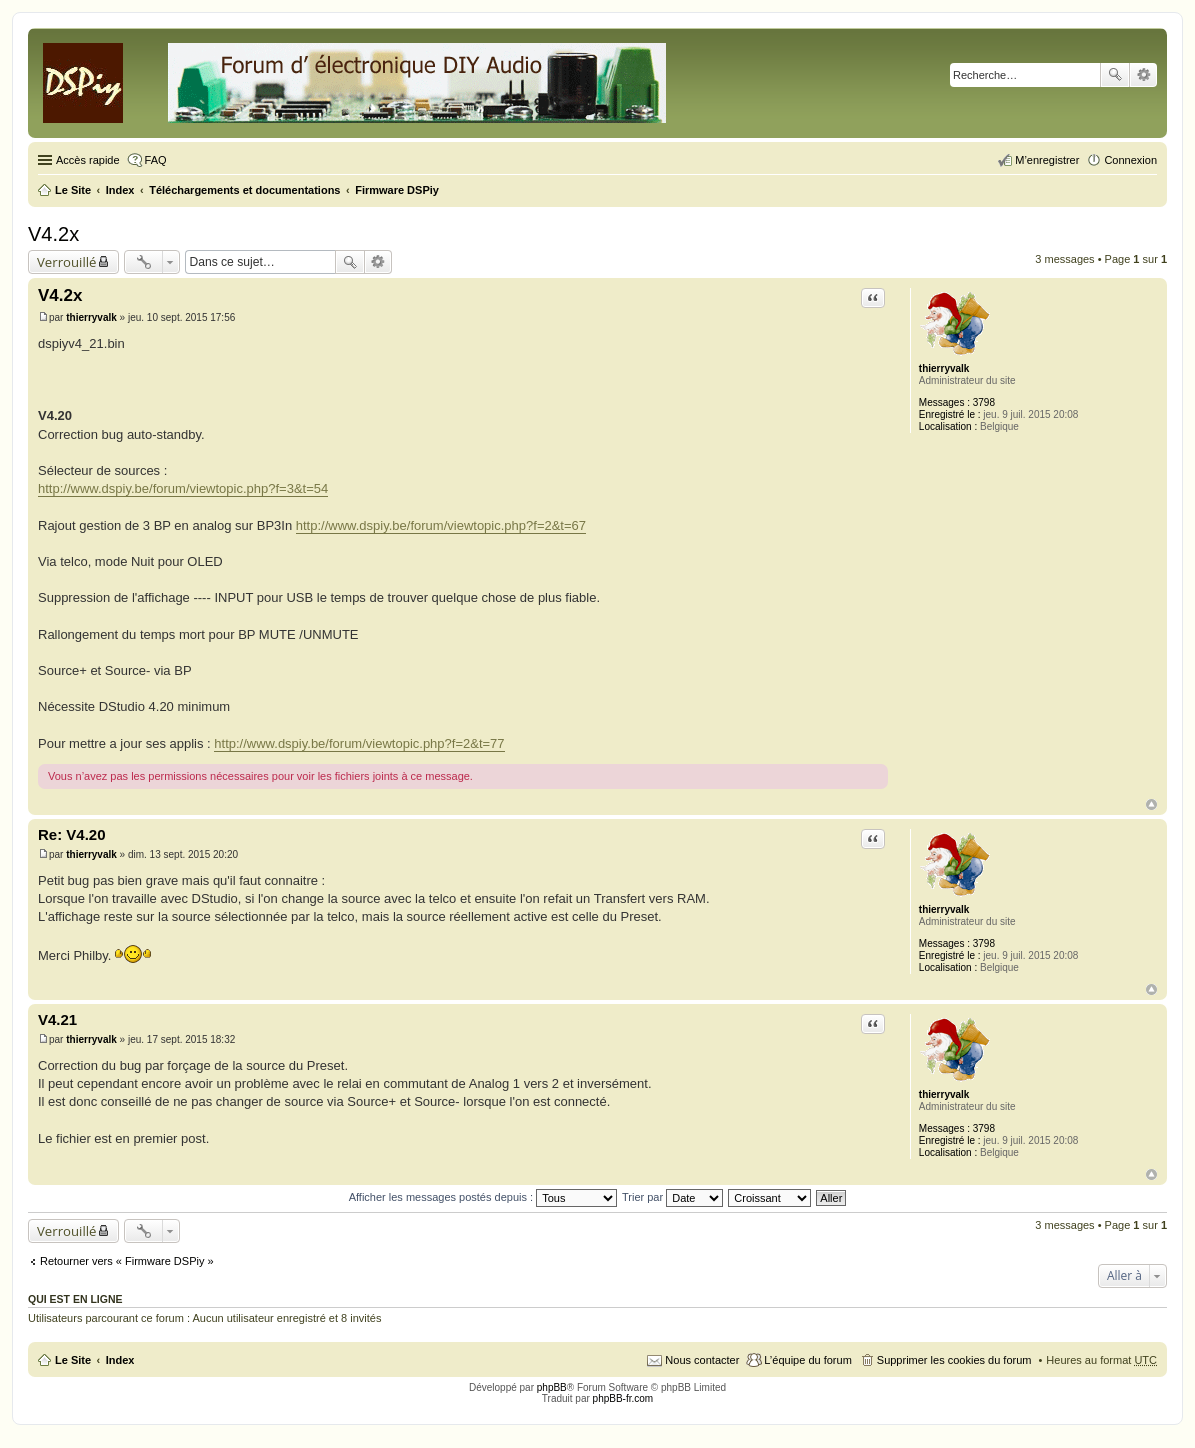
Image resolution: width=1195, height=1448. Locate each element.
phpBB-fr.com (623, 1398)
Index (120, 1360)
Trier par (672, 1197)
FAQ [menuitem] (156, 160)
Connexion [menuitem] (1130, 160)
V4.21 (57, 1019)
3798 (984, 402)
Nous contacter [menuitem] (702, 1360)
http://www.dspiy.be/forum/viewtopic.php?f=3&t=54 (183, 488)
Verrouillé (66, 262)
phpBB (552, 1387)
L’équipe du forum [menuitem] (807, 1360)
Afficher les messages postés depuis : (483, 1197)
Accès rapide (88, 160)
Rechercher (1115, 75)
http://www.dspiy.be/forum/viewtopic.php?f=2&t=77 (359, 743)
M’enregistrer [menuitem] (1047, 160)
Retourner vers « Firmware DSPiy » (127, 1261)
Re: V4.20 (72, 834)
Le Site (73, 1360)
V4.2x (53, 234)
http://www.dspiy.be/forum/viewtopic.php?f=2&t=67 (441, 525)
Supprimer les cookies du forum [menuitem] (954, 1360)
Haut (1151, 804)
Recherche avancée (1143, 75)
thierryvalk (944, 368)
